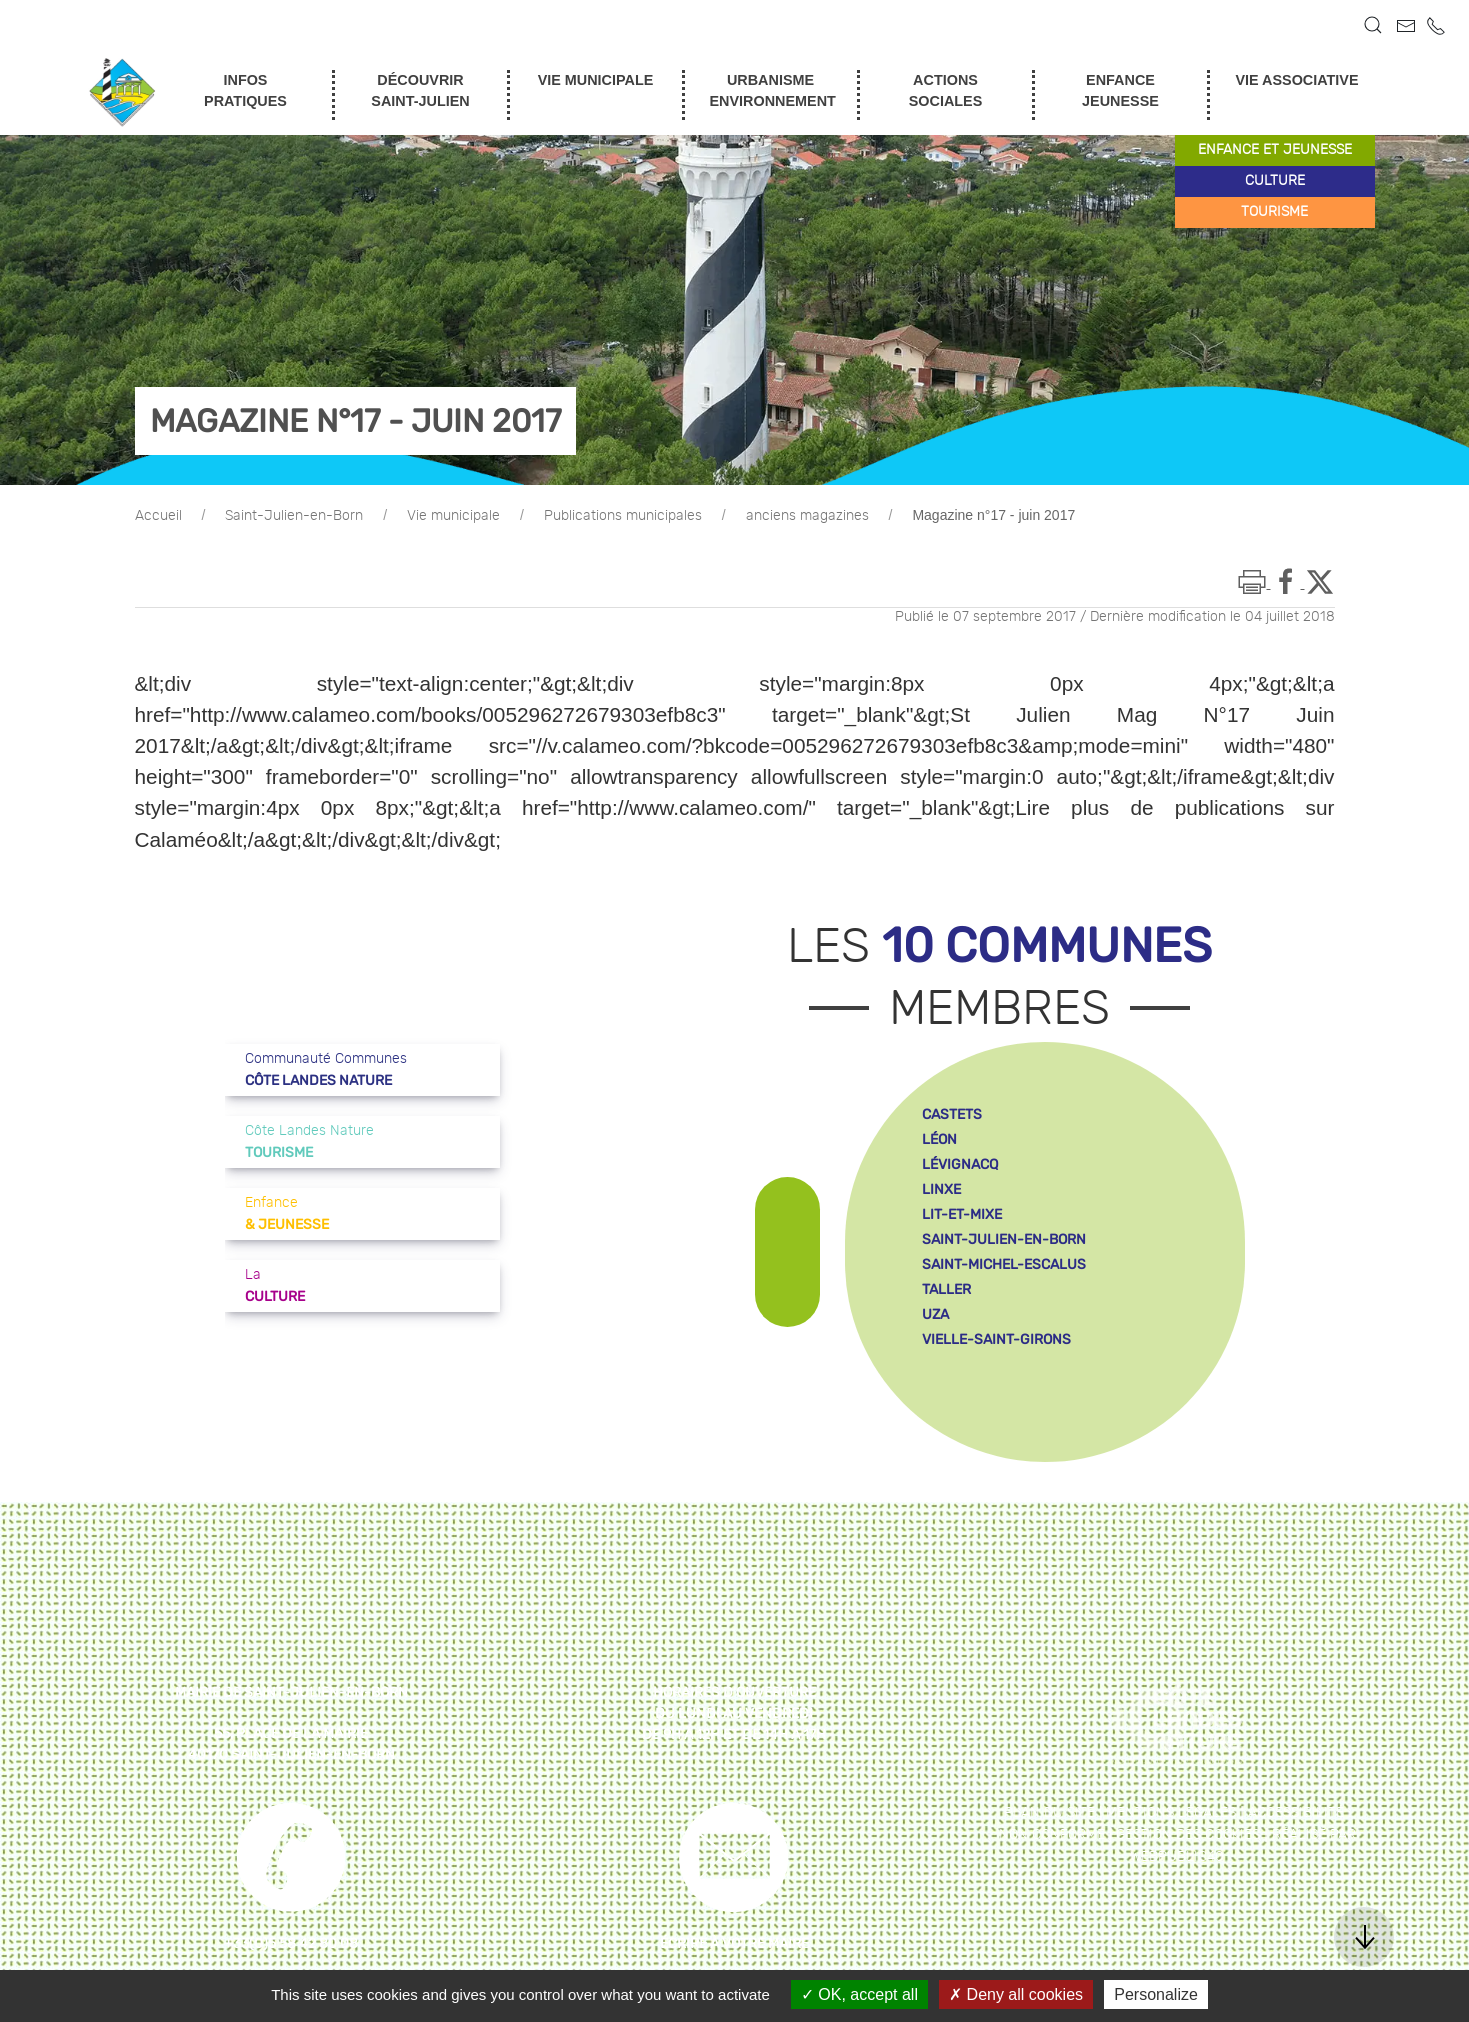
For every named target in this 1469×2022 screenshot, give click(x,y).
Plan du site (1049, 1813)
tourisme (1274, 212)
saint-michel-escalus (1004, 1264)
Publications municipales (623, 516)
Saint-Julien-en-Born (294, 516)
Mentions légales (1171, 1813)
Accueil (158, 516)
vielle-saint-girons (996, 1339)
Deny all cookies (1016, 1994)
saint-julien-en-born (1004, 1239)
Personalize (1156, 1994)
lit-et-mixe (962, 1214)
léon (939, 1139)
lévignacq (960, 1164)
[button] (1373, 25)
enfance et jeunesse (1275, 150)
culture (1275, 181)
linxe (941, 1189)
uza (935, 1314)
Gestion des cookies (1188, 1835)
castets (952, 1114)
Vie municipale (453, 516)
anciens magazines (807, 516)
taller (946, 1289)
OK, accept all (859, 1994)
